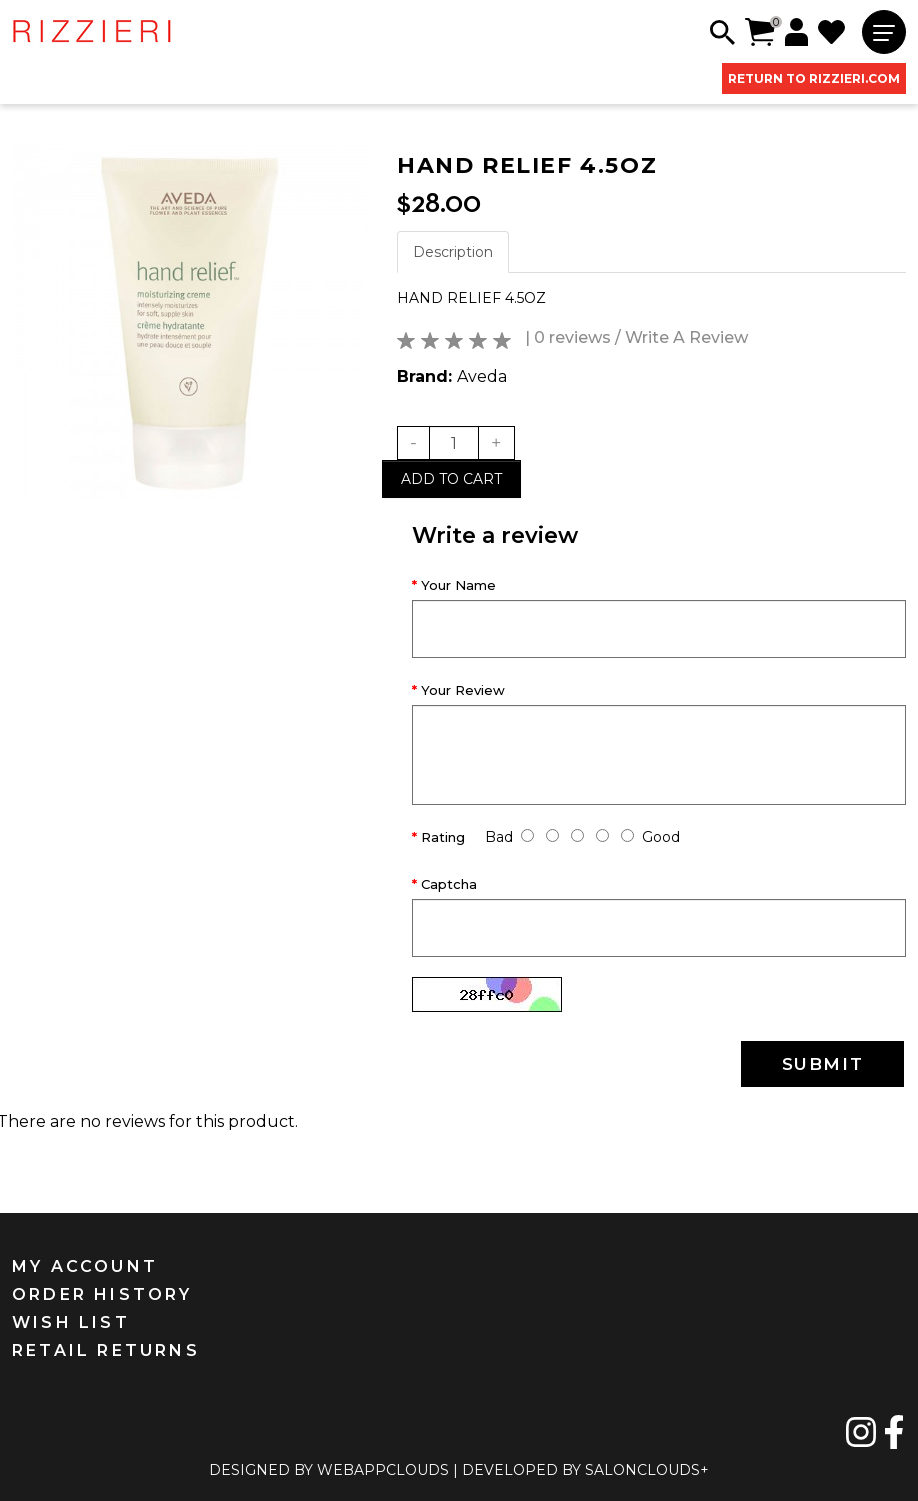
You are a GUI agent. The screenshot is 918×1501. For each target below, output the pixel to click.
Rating (443, 837)
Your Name (458, 585)
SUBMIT (823, 1064)
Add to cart (451, 479)
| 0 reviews (568, 337)
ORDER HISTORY (102, 1294)
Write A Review (686, 337)
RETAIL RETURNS (106, 1350)
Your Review (463, 690)
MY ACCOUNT (85, 1266)
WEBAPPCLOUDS (383, 1470)
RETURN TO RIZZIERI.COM (814, 78)
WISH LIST (71, 1322)
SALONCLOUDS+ (647, 1470)
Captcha (449, 884)
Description (453, 252)
